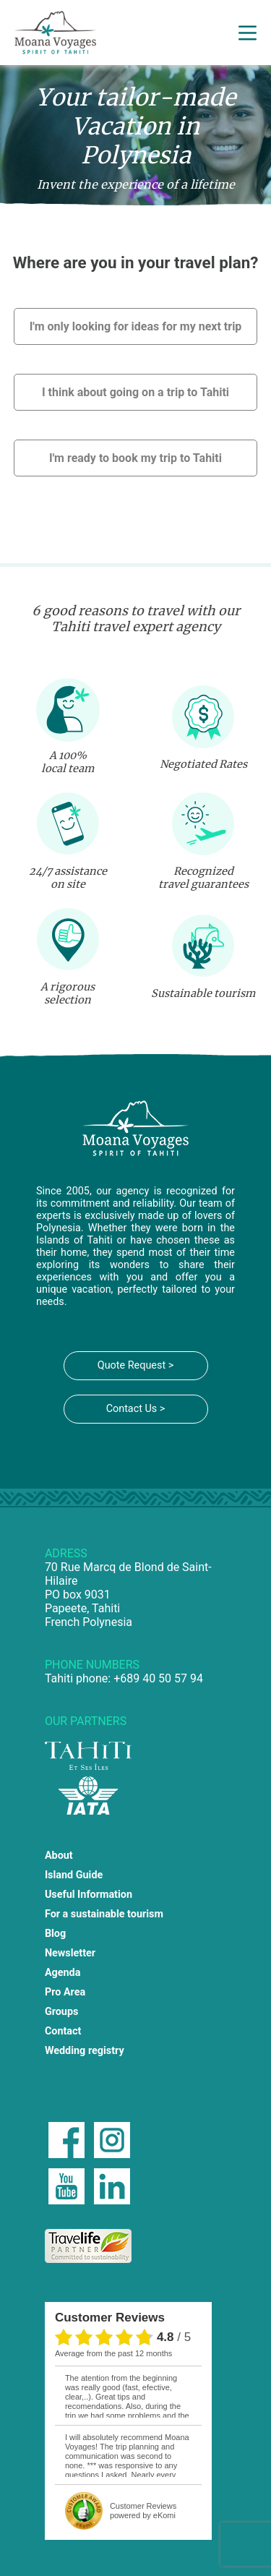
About (59, 1855)
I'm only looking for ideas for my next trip (136, 326)
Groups (62, 2012)
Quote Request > (135, 1365)
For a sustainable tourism (104, 1914)
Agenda (63, 1973)
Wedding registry (84, 2051)
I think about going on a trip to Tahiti (135, 392)
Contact (63, 2031)
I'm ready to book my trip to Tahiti (135, 458)
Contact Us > (135, 1409)
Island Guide (74, 1875)
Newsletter (70, 1953)
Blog (55, 1933)
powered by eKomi (143, 2511)
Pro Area (65, 1992)
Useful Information (88, 1894)
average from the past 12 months (113, 2353)
